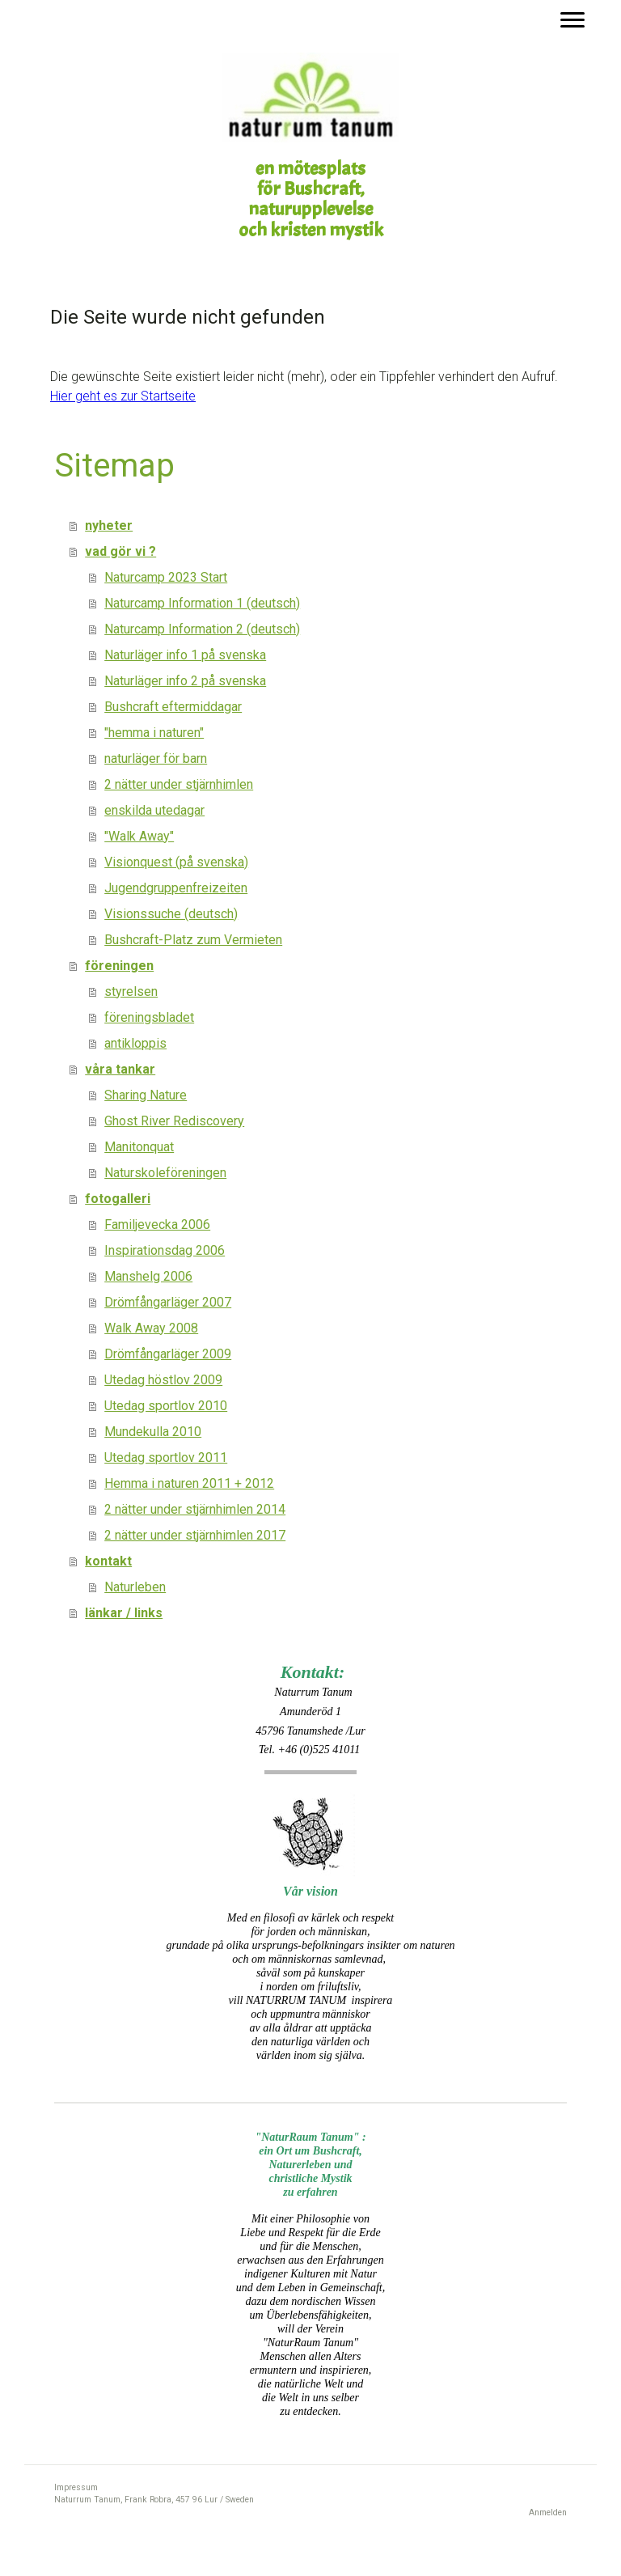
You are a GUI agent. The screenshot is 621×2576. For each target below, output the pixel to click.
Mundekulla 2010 (152, 1431)
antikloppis (135, 1043)
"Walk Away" (139, 836)
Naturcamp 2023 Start (165, 577)
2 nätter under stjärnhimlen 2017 (194, 1535)
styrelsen (131, 991)
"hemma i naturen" (154, 732)
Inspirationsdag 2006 (164, 1250)
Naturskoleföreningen (165, 1172)
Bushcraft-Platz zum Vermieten (193, 939)
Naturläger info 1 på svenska (185, 655)
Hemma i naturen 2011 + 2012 (189, 1483)
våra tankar (120, 1069)
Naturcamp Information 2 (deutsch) (202, 629)
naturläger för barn (155, 758)
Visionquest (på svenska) (176, 862)
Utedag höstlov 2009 (163, 1380)
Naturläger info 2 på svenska (185, 680)
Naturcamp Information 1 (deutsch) (202, 603)
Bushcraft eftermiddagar (173, 706)
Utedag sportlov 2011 (165, 1457)
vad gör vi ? (120, 551)
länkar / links (124, 1613)
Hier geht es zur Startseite (123, 396)
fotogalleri (117, 1198)
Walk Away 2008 (151, 1328)
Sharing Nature (145, 1095)
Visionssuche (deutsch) (171, 914)
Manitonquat (139, 1147)
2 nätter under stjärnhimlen (178, 784)
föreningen (119, 965)
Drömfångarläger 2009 (167, 1354)
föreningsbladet (149, 1017)
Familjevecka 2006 (157, 1224)
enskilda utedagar (154, 810)
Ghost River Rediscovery (174, 1121)
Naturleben (135, 1587)
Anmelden (548, 2512)
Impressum (76, 2487)
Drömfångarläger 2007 (167, 1302)
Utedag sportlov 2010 (165, 1405)
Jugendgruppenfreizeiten (175, 888)
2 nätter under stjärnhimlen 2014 (194, 1509)
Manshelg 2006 (148, 1276)
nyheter (109, 525)
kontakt (108, 1561)
